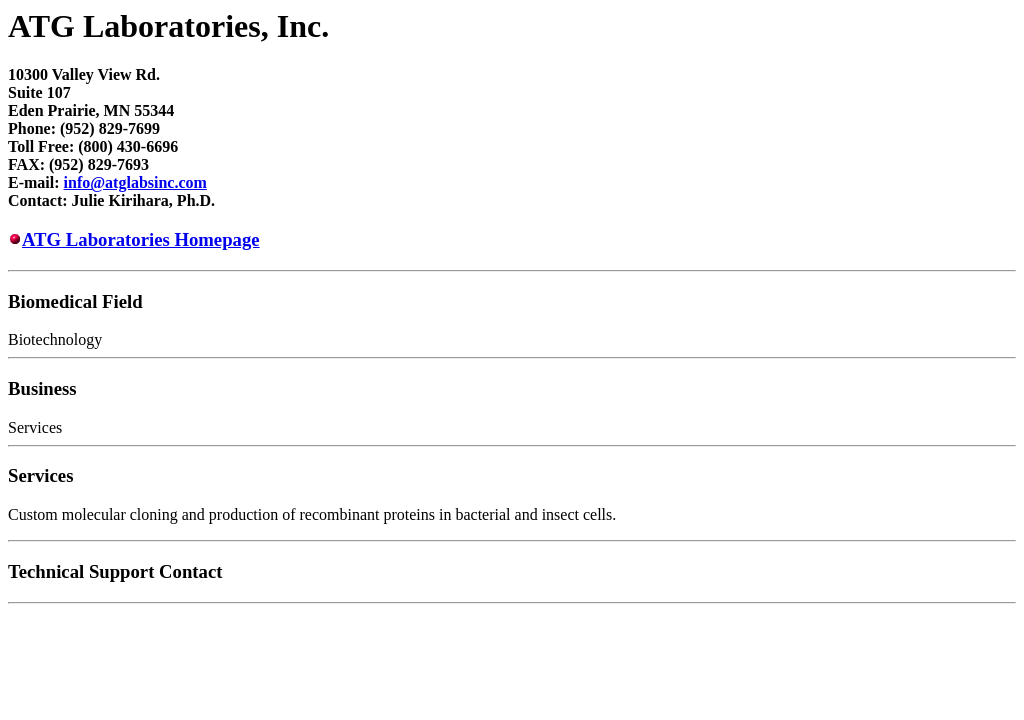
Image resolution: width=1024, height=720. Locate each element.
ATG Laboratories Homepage (141, 239)
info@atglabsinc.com (135, 182)
